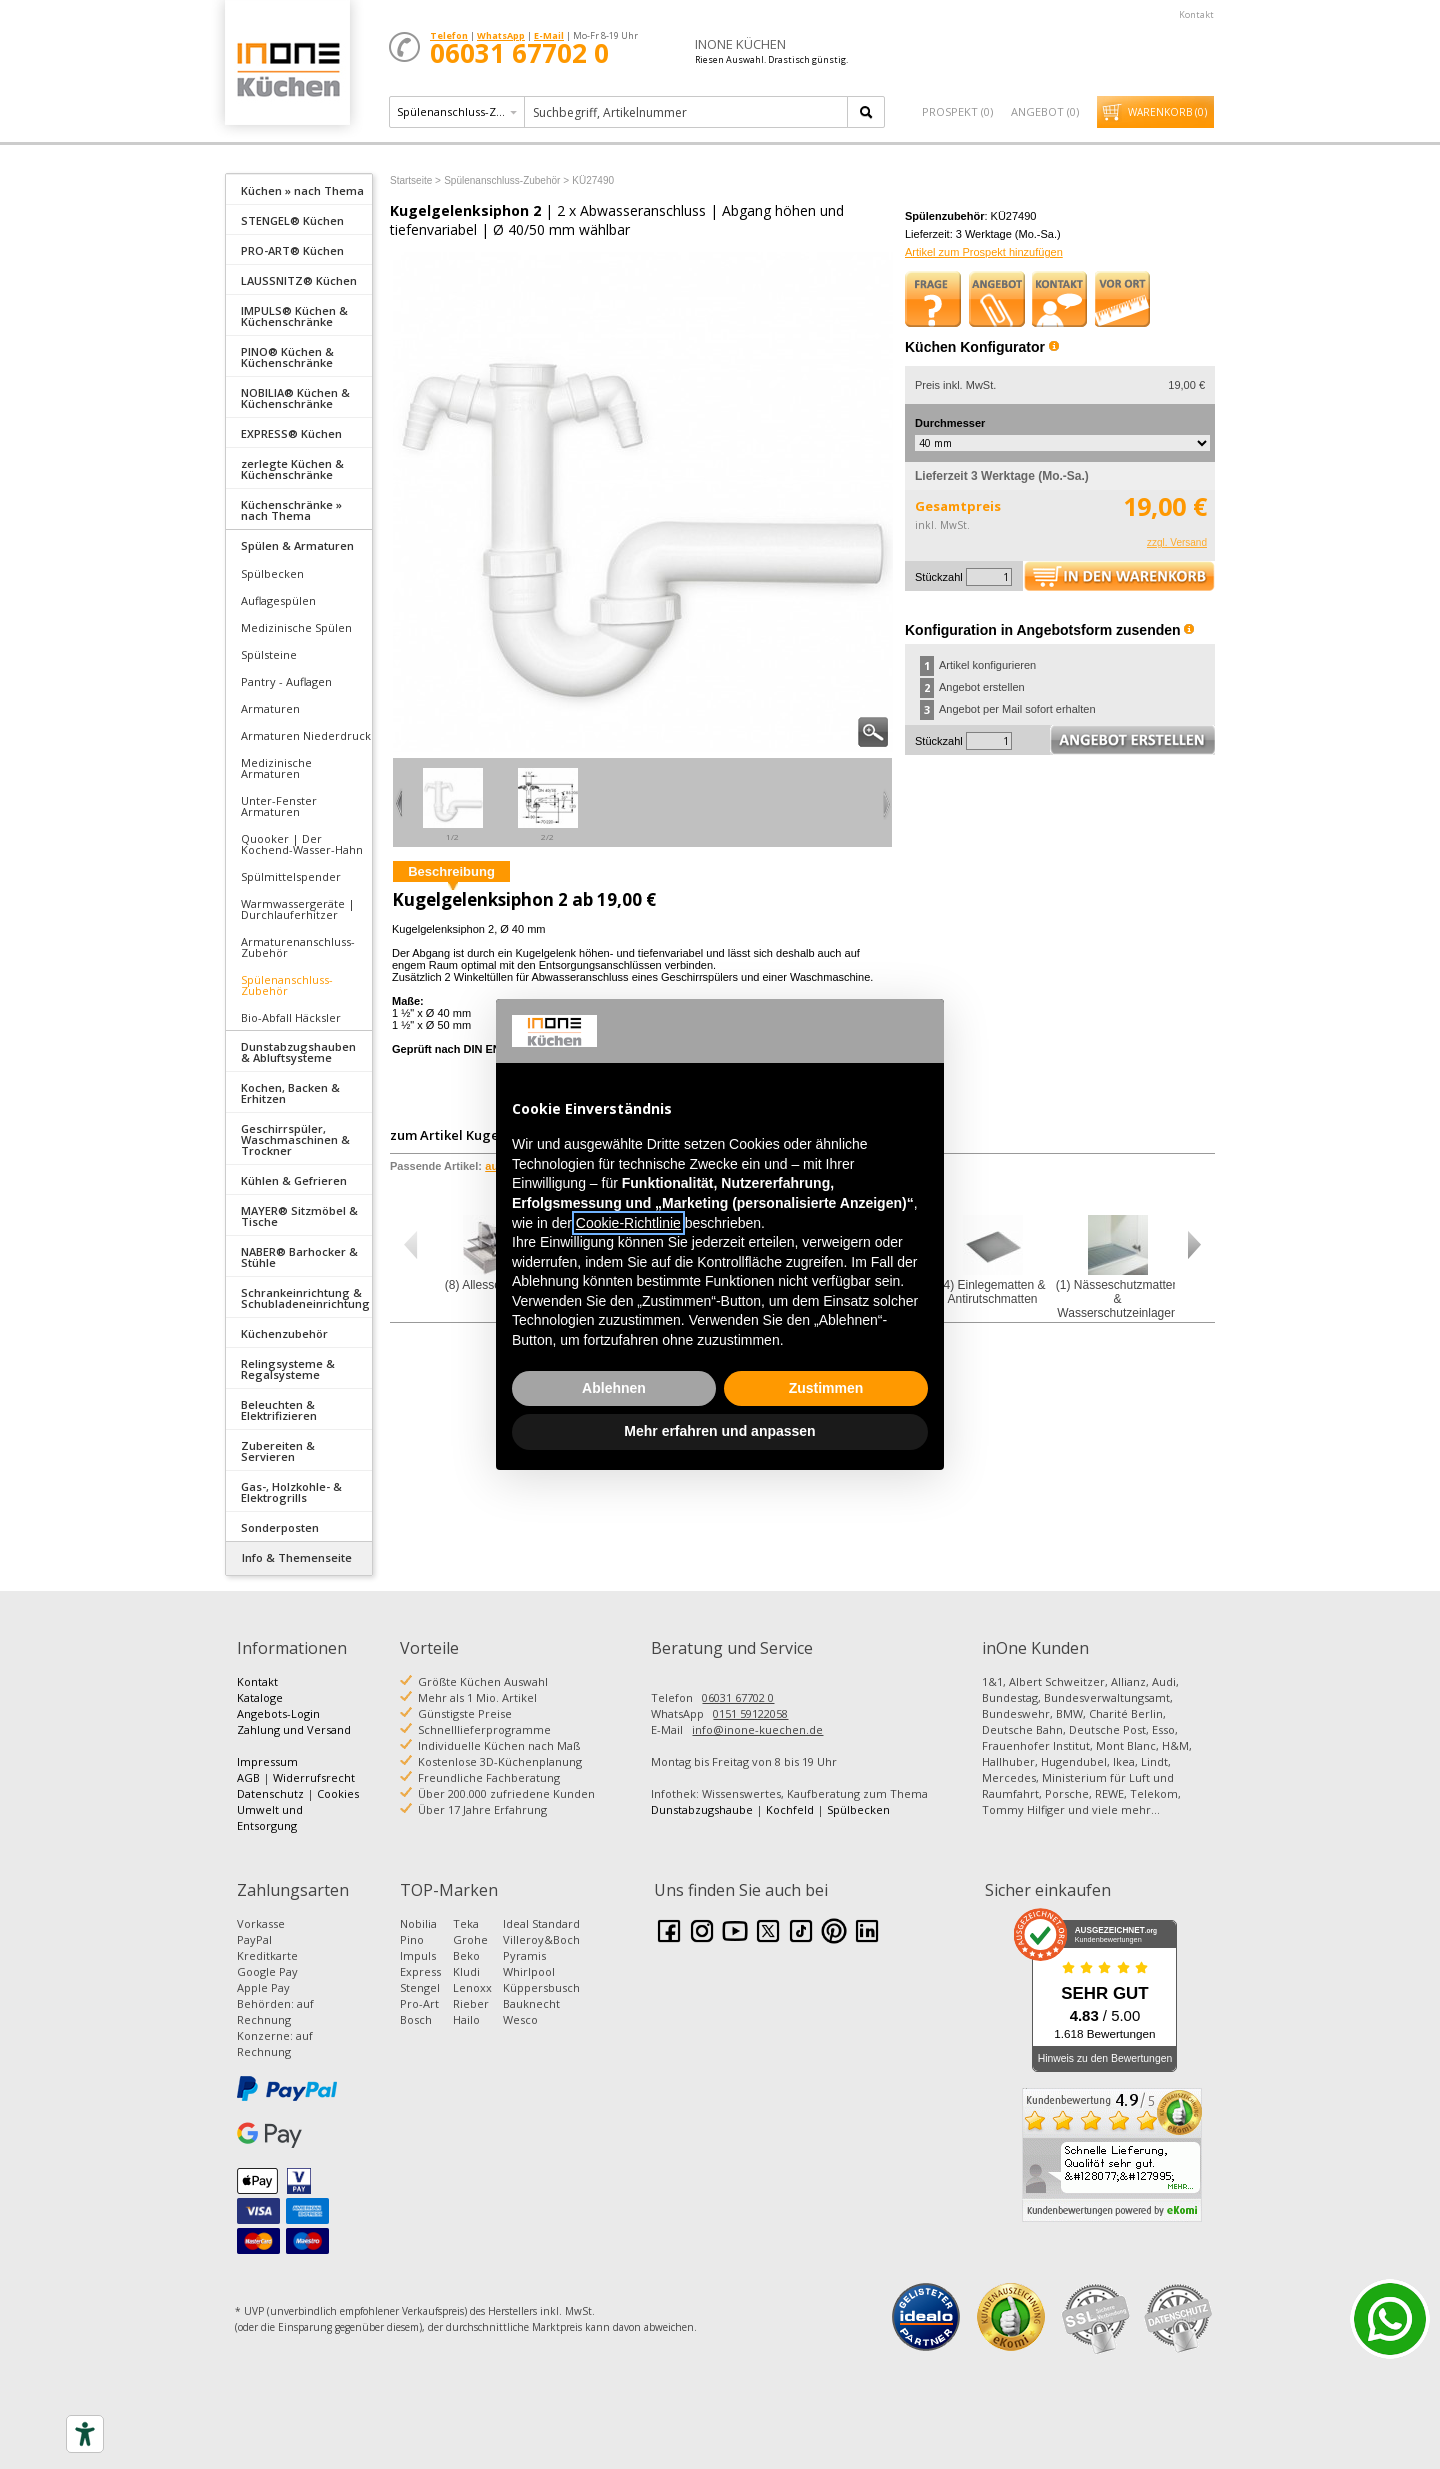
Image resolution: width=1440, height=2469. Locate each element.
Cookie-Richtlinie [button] (628, 1223)
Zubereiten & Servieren (278, 1451)
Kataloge (260, 1697)
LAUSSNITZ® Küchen (299, 280)
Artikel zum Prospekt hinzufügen (984, 252)
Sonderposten (280, 1527)
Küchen (287, 69)
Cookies (338, 1793)
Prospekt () (957, 111)
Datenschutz (270, 1793)
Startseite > (415, 180)
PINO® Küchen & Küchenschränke (287, 357)
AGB (248, 1777)
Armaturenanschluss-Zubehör (298, 947)
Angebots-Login (278, 1713)
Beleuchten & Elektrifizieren (279, 1410)
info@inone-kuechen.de (757, 1729)
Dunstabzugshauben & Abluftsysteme (298, 1052)
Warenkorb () (1167, 112)
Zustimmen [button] (826, 1388)
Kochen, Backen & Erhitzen (290, 1093)
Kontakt (1196, 14)
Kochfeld (790, 1809)
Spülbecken (272, 573)
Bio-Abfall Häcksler (291, 1017)
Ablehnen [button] (614, 1388)
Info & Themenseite (297, 1557)
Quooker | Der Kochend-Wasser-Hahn (302, 844)
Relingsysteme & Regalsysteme (288, 1369)
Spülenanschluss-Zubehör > (506, 180)
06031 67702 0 (738, 1697)
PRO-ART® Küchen (292, 250)
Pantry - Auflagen (286, 681)
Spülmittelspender (291, 876)
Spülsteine (269, 654)
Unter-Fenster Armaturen (279, 806)
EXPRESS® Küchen (291, 433)
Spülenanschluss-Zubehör (287, 985)
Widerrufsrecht (314, 1777)
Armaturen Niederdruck (306, 735)
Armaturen (270, 708)
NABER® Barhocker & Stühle (299, 1257)
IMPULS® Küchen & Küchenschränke (294, 316)
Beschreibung (451, 871)
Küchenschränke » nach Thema (291, 510)
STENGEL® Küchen (292, 220)
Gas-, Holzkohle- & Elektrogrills (291, 1492)
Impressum (267, 1761)
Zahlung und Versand (294, 1729)
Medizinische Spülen (296, 627)
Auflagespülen (278, 600)
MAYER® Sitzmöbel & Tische (299, 1216)
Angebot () (1045, 111)
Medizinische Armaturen (276, 768)
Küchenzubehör (284, 1333)
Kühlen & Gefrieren (294, 1180)
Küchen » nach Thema (302, 190)
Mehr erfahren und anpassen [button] (719, 1431)
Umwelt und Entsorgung (270, 1817)
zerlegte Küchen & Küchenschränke (292, 469)
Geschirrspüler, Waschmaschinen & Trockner (295, 1139)
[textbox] (687, 112)
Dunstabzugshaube (702, 1809)
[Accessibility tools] (85, 2434)
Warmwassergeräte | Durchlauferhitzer (298, 909)
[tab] (299, 189)
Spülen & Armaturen (297, 545)
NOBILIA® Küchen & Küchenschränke (295, 398)
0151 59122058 (750, 1713)
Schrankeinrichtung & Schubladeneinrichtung (305, 1298)
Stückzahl (939, 577)
